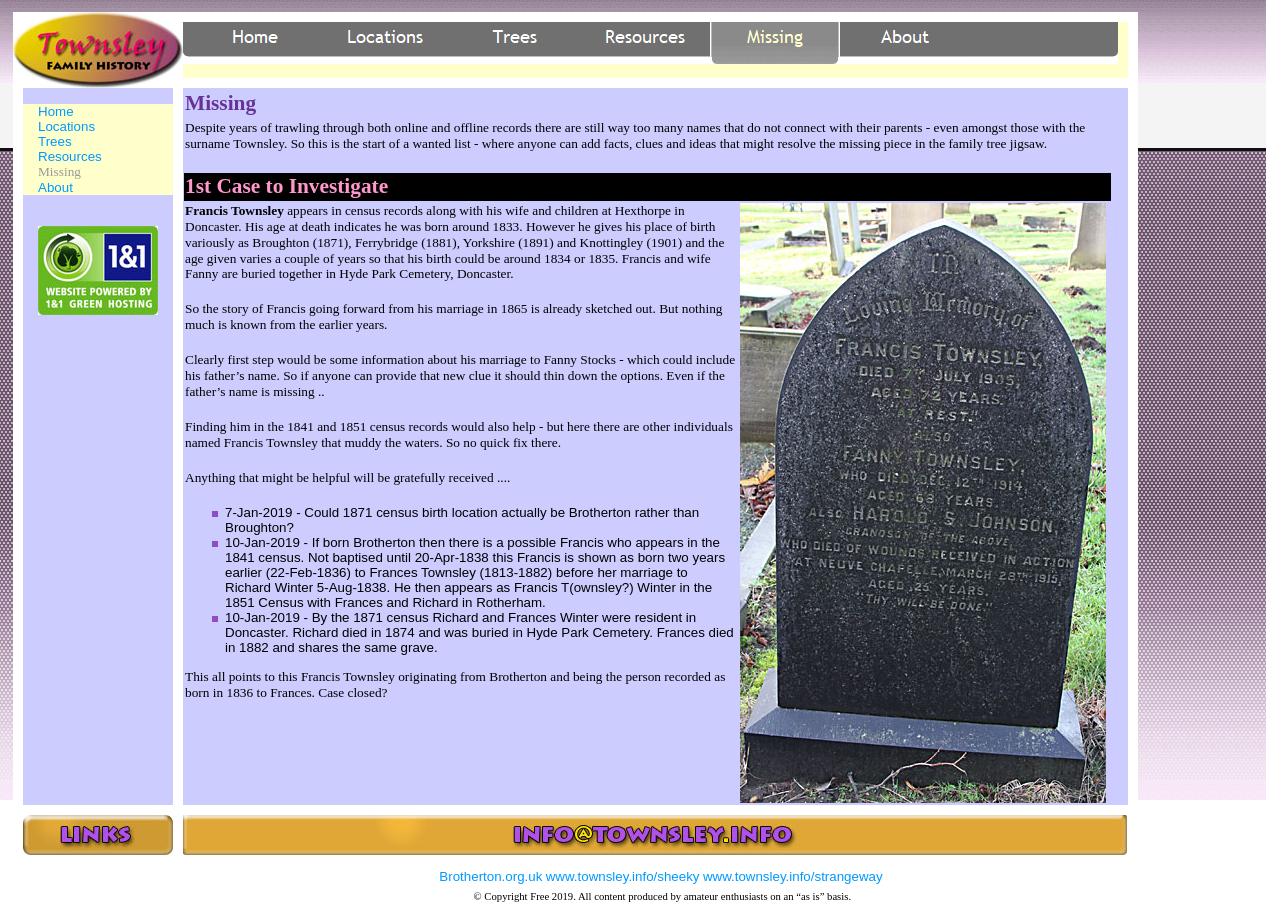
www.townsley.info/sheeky (623, 876)
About (55, 187)
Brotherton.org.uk (490, 876)
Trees (55, 141)
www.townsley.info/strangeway (793, 876)
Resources (70, 156)
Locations (66, 126)
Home (56, 111)
